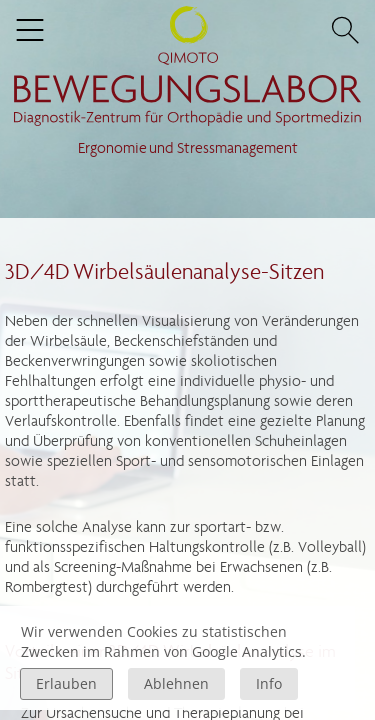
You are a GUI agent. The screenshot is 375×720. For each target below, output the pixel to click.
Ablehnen (176, 683)
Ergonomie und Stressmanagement (188, 147)
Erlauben (66, 683)
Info (269, 683)
